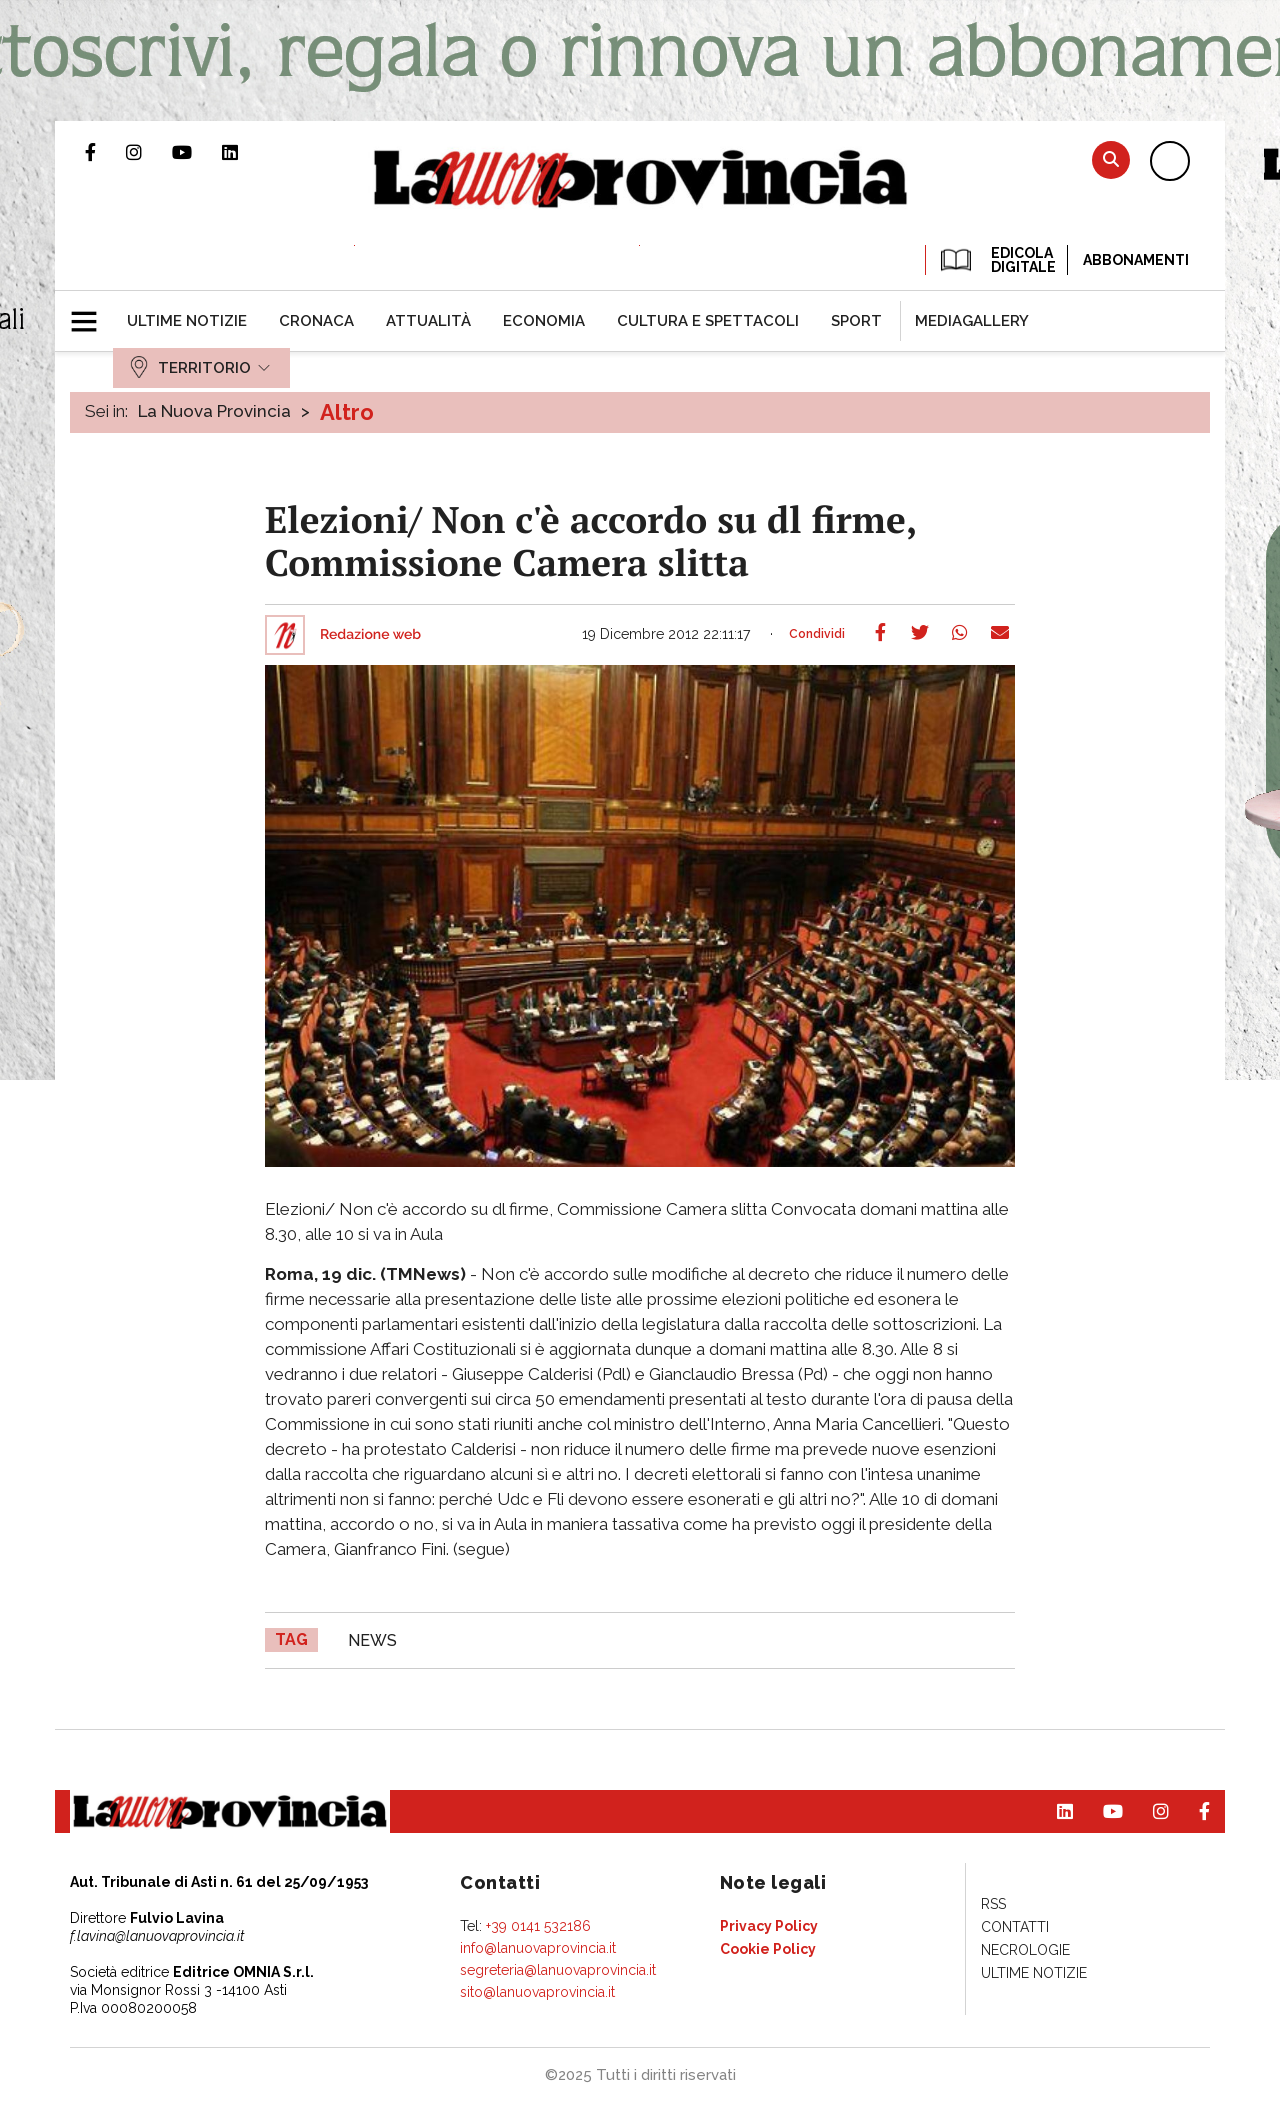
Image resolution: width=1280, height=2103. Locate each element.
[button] (91, 313)
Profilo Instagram (149, 152)
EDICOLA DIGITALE (996, 260)
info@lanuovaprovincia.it (538, 1948)
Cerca (1111, 159)
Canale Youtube (197, 152)
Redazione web (370, 635)
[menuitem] (187, 321)
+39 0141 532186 (538, 1926)
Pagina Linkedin (245, 152)
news (372, 1640)
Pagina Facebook (105, 152)
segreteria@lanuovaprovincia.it (558, 1970)
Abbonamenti (1136, 260)
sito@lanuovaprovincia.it (537, 1992)
